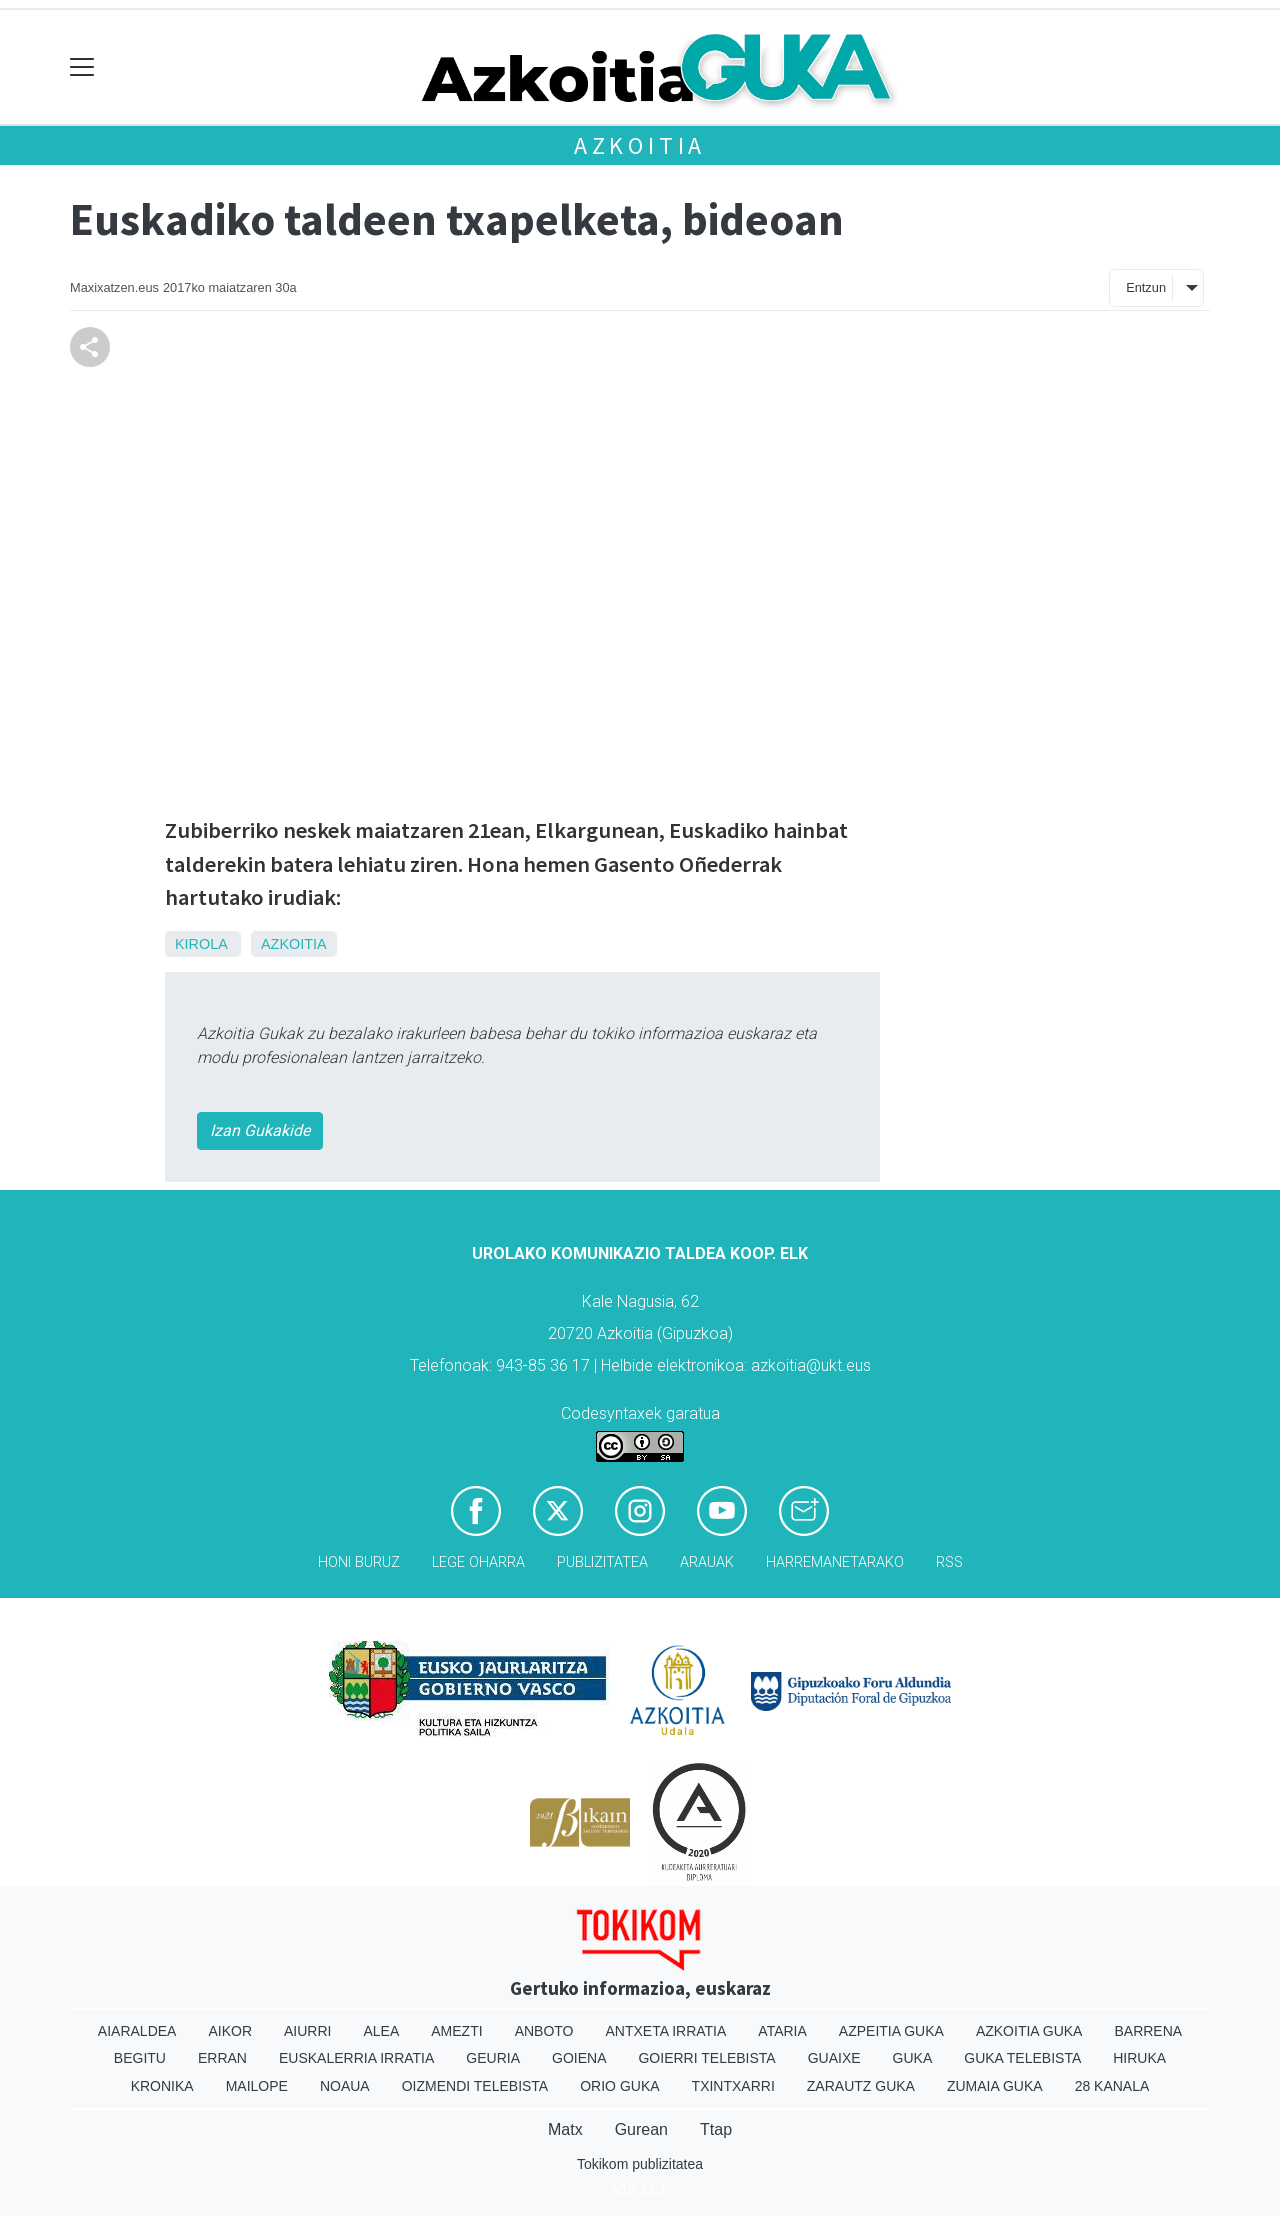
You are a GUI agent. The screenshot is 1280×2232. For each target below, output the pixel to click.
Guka (913, 2058)
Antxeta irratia (666, 2031)
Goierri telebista (706, 2058)
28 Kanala (1112, 2086)
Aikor (230, 2031)
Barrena (1148, 2031)
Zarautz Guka (861, 2086)
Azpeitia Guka (891, 2031)
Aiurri (307, 2031)
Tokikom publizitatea (640, 2164)
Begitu (140, 2058)
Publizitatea (602, 1562)
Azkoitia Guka (1029, 2031)
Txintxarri (733, 2086)
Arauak (707, 1562)
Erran (222, 2058)
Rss (949, 1562)
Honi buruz (359, 1562)
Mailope (257, 2086)
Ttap (716, 2129)
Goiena (579, 2058)
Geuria (493, 2058)
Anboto (544, 2031)
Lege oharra (478, 1562)
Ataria (782, 2031)
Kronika (162, 2086)
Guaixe (834, 2058)
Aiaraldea (137, 2031)
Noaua (345, 2086)
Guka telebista (1022, 2058)
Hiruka (1139, 2058)
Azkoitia (640, 145)
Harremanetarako (835, 1562)
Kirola (201, 944)
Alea (381, 2031)
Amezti (456, 2031)
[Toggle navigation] (82, 67)
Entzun (1146, 287)
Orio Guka (619, 2086)
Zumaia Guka (995, 2086)
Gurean (641, 2129)
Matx (565, 2129)
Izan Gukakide (260, 1130)
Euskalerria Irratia (356, 2058)
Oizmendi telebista (475, 2086)
